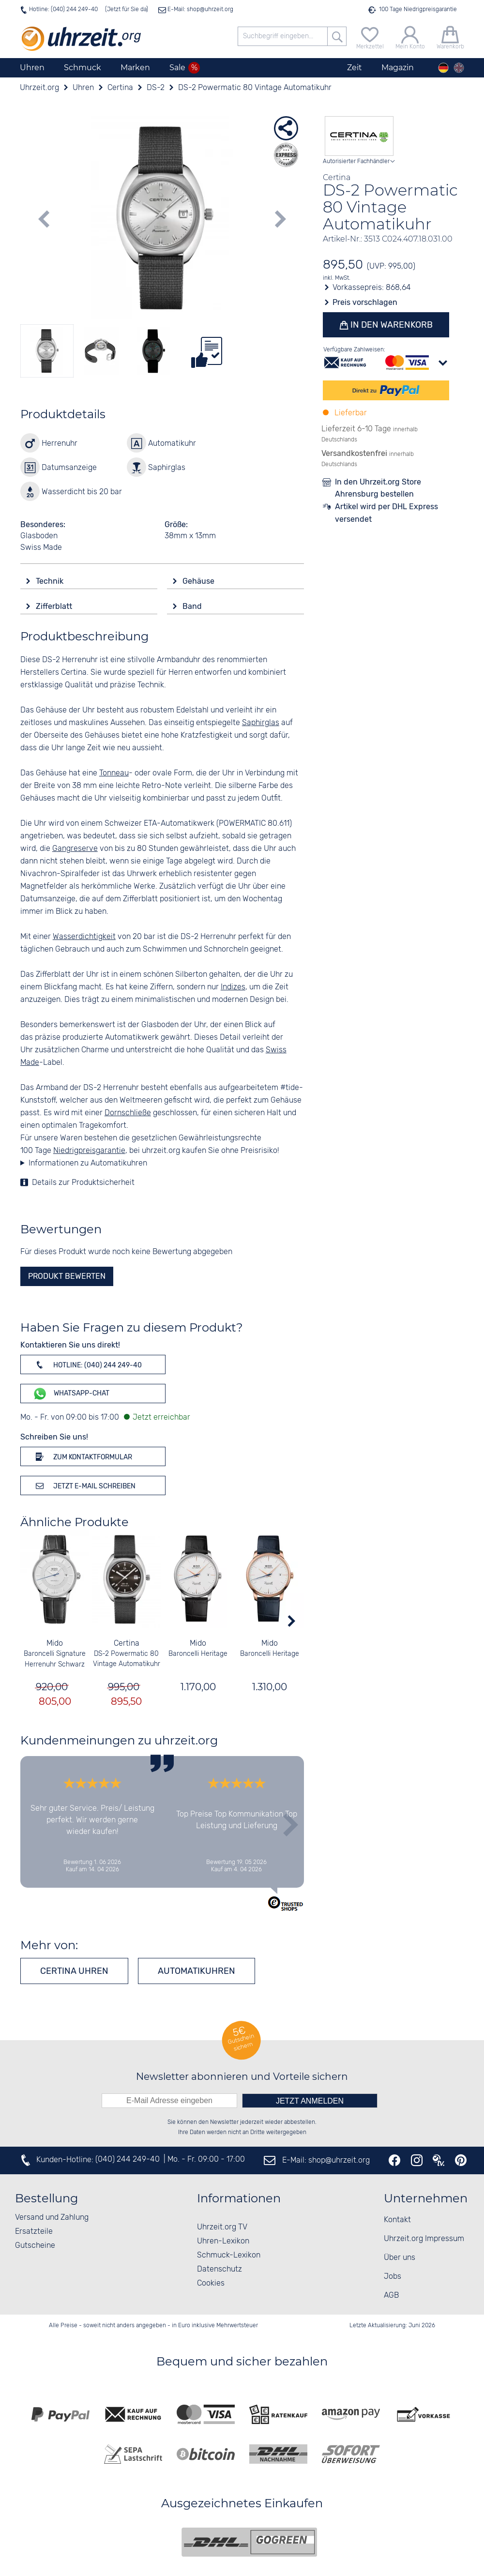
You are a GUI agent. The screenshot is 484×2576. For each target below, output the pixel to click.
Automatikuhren (196, 1971)
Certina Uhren (74, 1971)
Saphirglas (260, 723)
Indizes (233, 987)
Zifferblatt (55, 606)
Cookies (211, 2283)
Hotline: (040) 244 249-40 (63, 9)
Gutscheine (35, 2246)
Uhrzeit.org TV (222, 2227)
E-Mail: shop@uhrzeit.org (199, 9)
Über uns (399, 2258)
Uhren (32, 67)
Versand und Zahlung (52, 2217)
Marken (135, 67)
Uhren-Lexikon (223, 2241)
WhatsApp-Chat (70, 1393)
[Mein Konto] (410, 36)
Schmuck (82, 67)
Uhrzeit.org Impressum (424, 2239)
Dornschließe (128, 1113)
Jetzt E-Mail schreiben (84, 1485)
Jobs (392, 2277)
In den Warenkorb (390, 324)
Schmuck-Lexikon (228, 2255)
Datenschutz (219, 2269)
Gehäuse (199, 581)
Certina (126, 1643)
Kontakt (397, 2220)
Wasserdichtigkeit (84, 937)
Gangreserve (75, 849)
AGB (391, 2295)
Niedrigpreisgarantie (89, 1151)
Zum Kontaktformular (82, 1456)
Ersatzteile (34, 2232)
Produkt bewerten (67, 1276)
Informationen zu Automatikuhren (88, 1163)
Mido (54, 1643)
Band (193, 606)
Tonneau (114, 773)
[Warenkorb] (450, 36)
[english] (459, 67)
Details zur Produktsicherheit (83, 1183)
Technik (50, 581)
